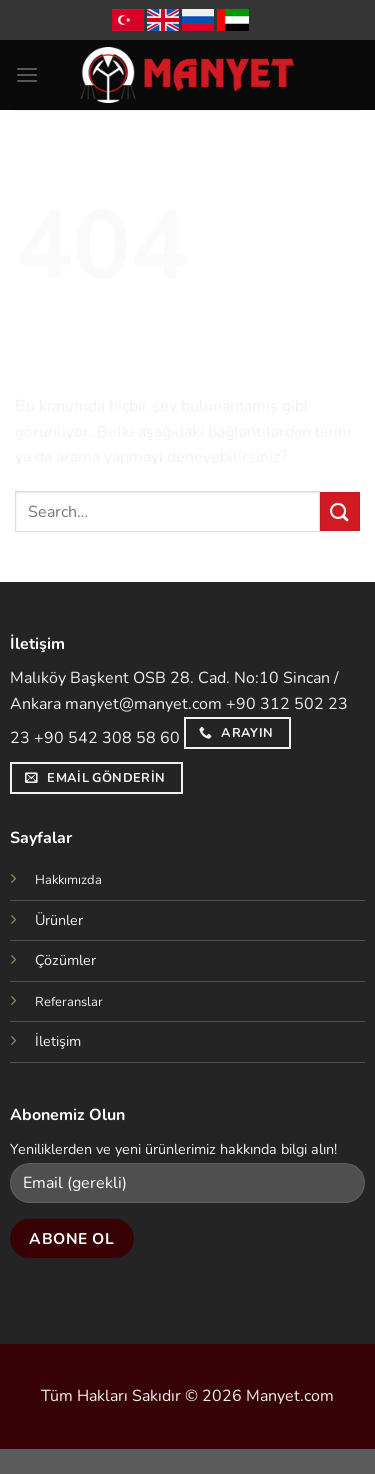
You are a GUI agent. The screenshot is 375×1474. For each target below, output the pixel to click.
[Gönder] (340, 511)
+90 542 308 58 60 (107, 738)
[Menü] (27, 74)
